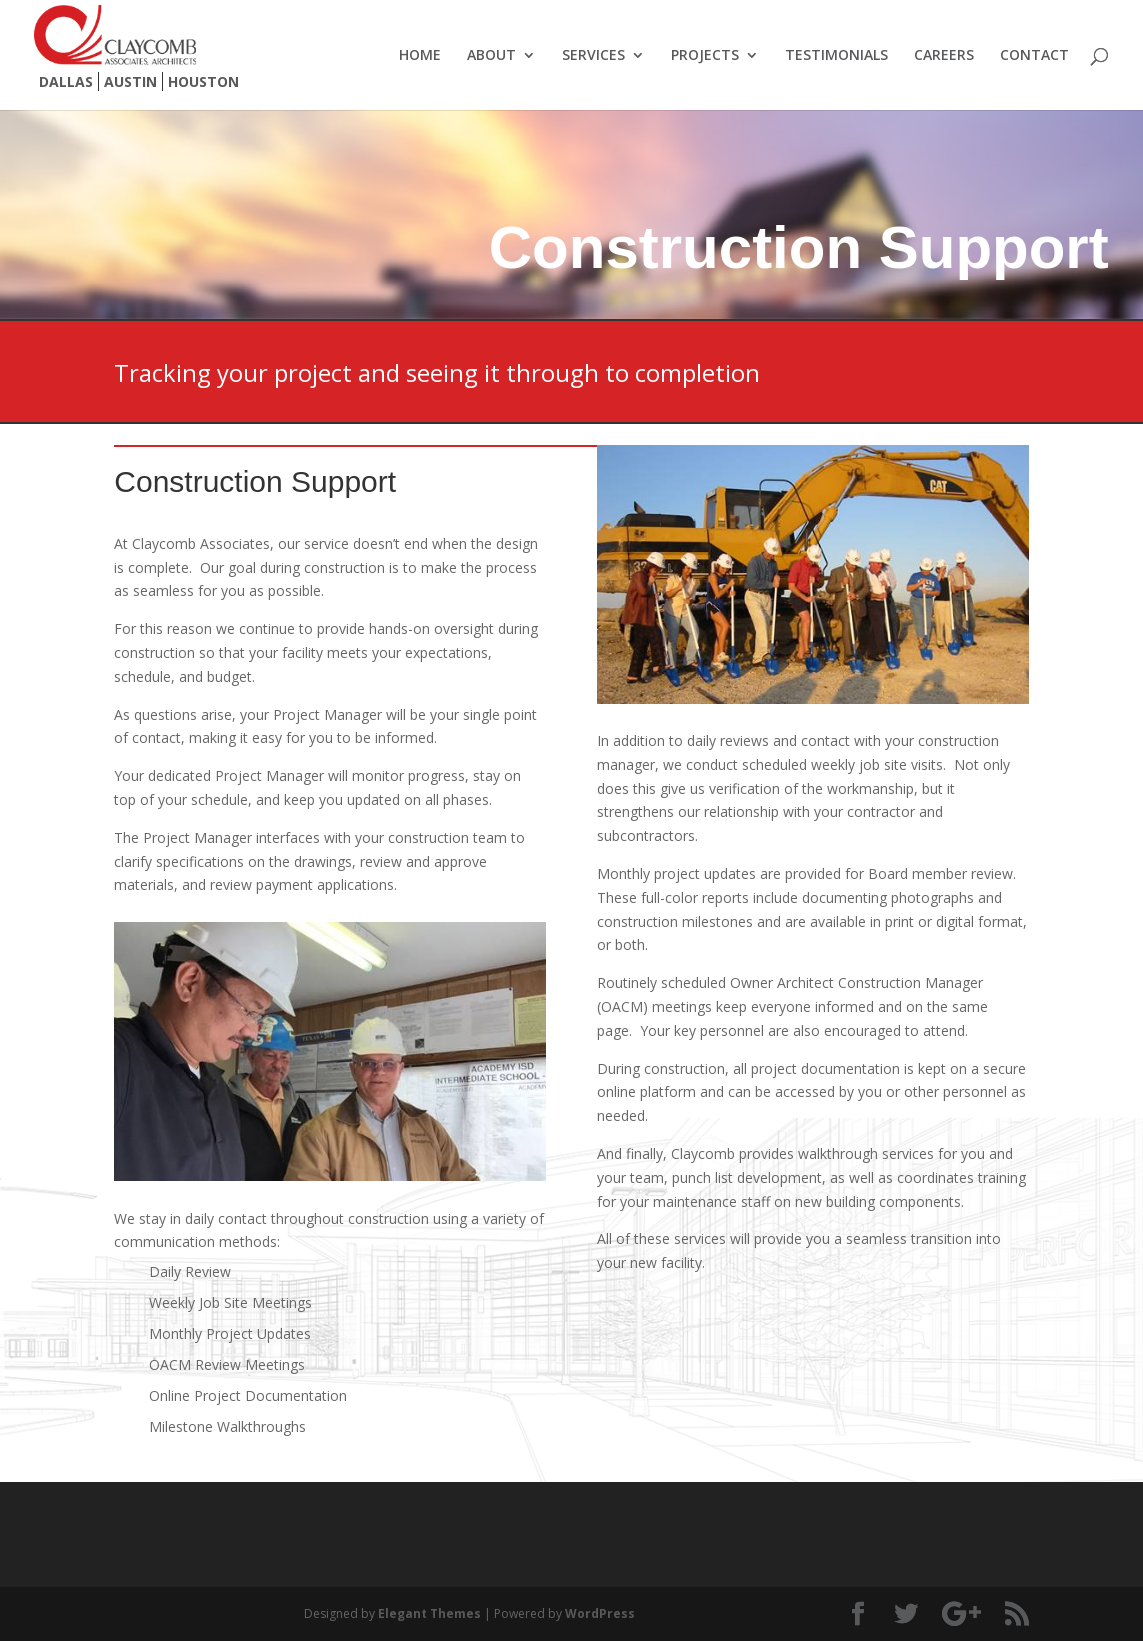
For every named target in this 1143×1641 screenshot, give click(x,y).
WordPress (600, 1613)
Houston (203, 81)
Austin (130, 81)
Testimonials (836, 56)
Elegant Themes (429, 1613)
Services (593, 56)
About (491, 56)
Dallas (66, 81)
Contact (1034, 56)
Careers (944, 56)
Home (420, 56)
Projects (705, 56)
